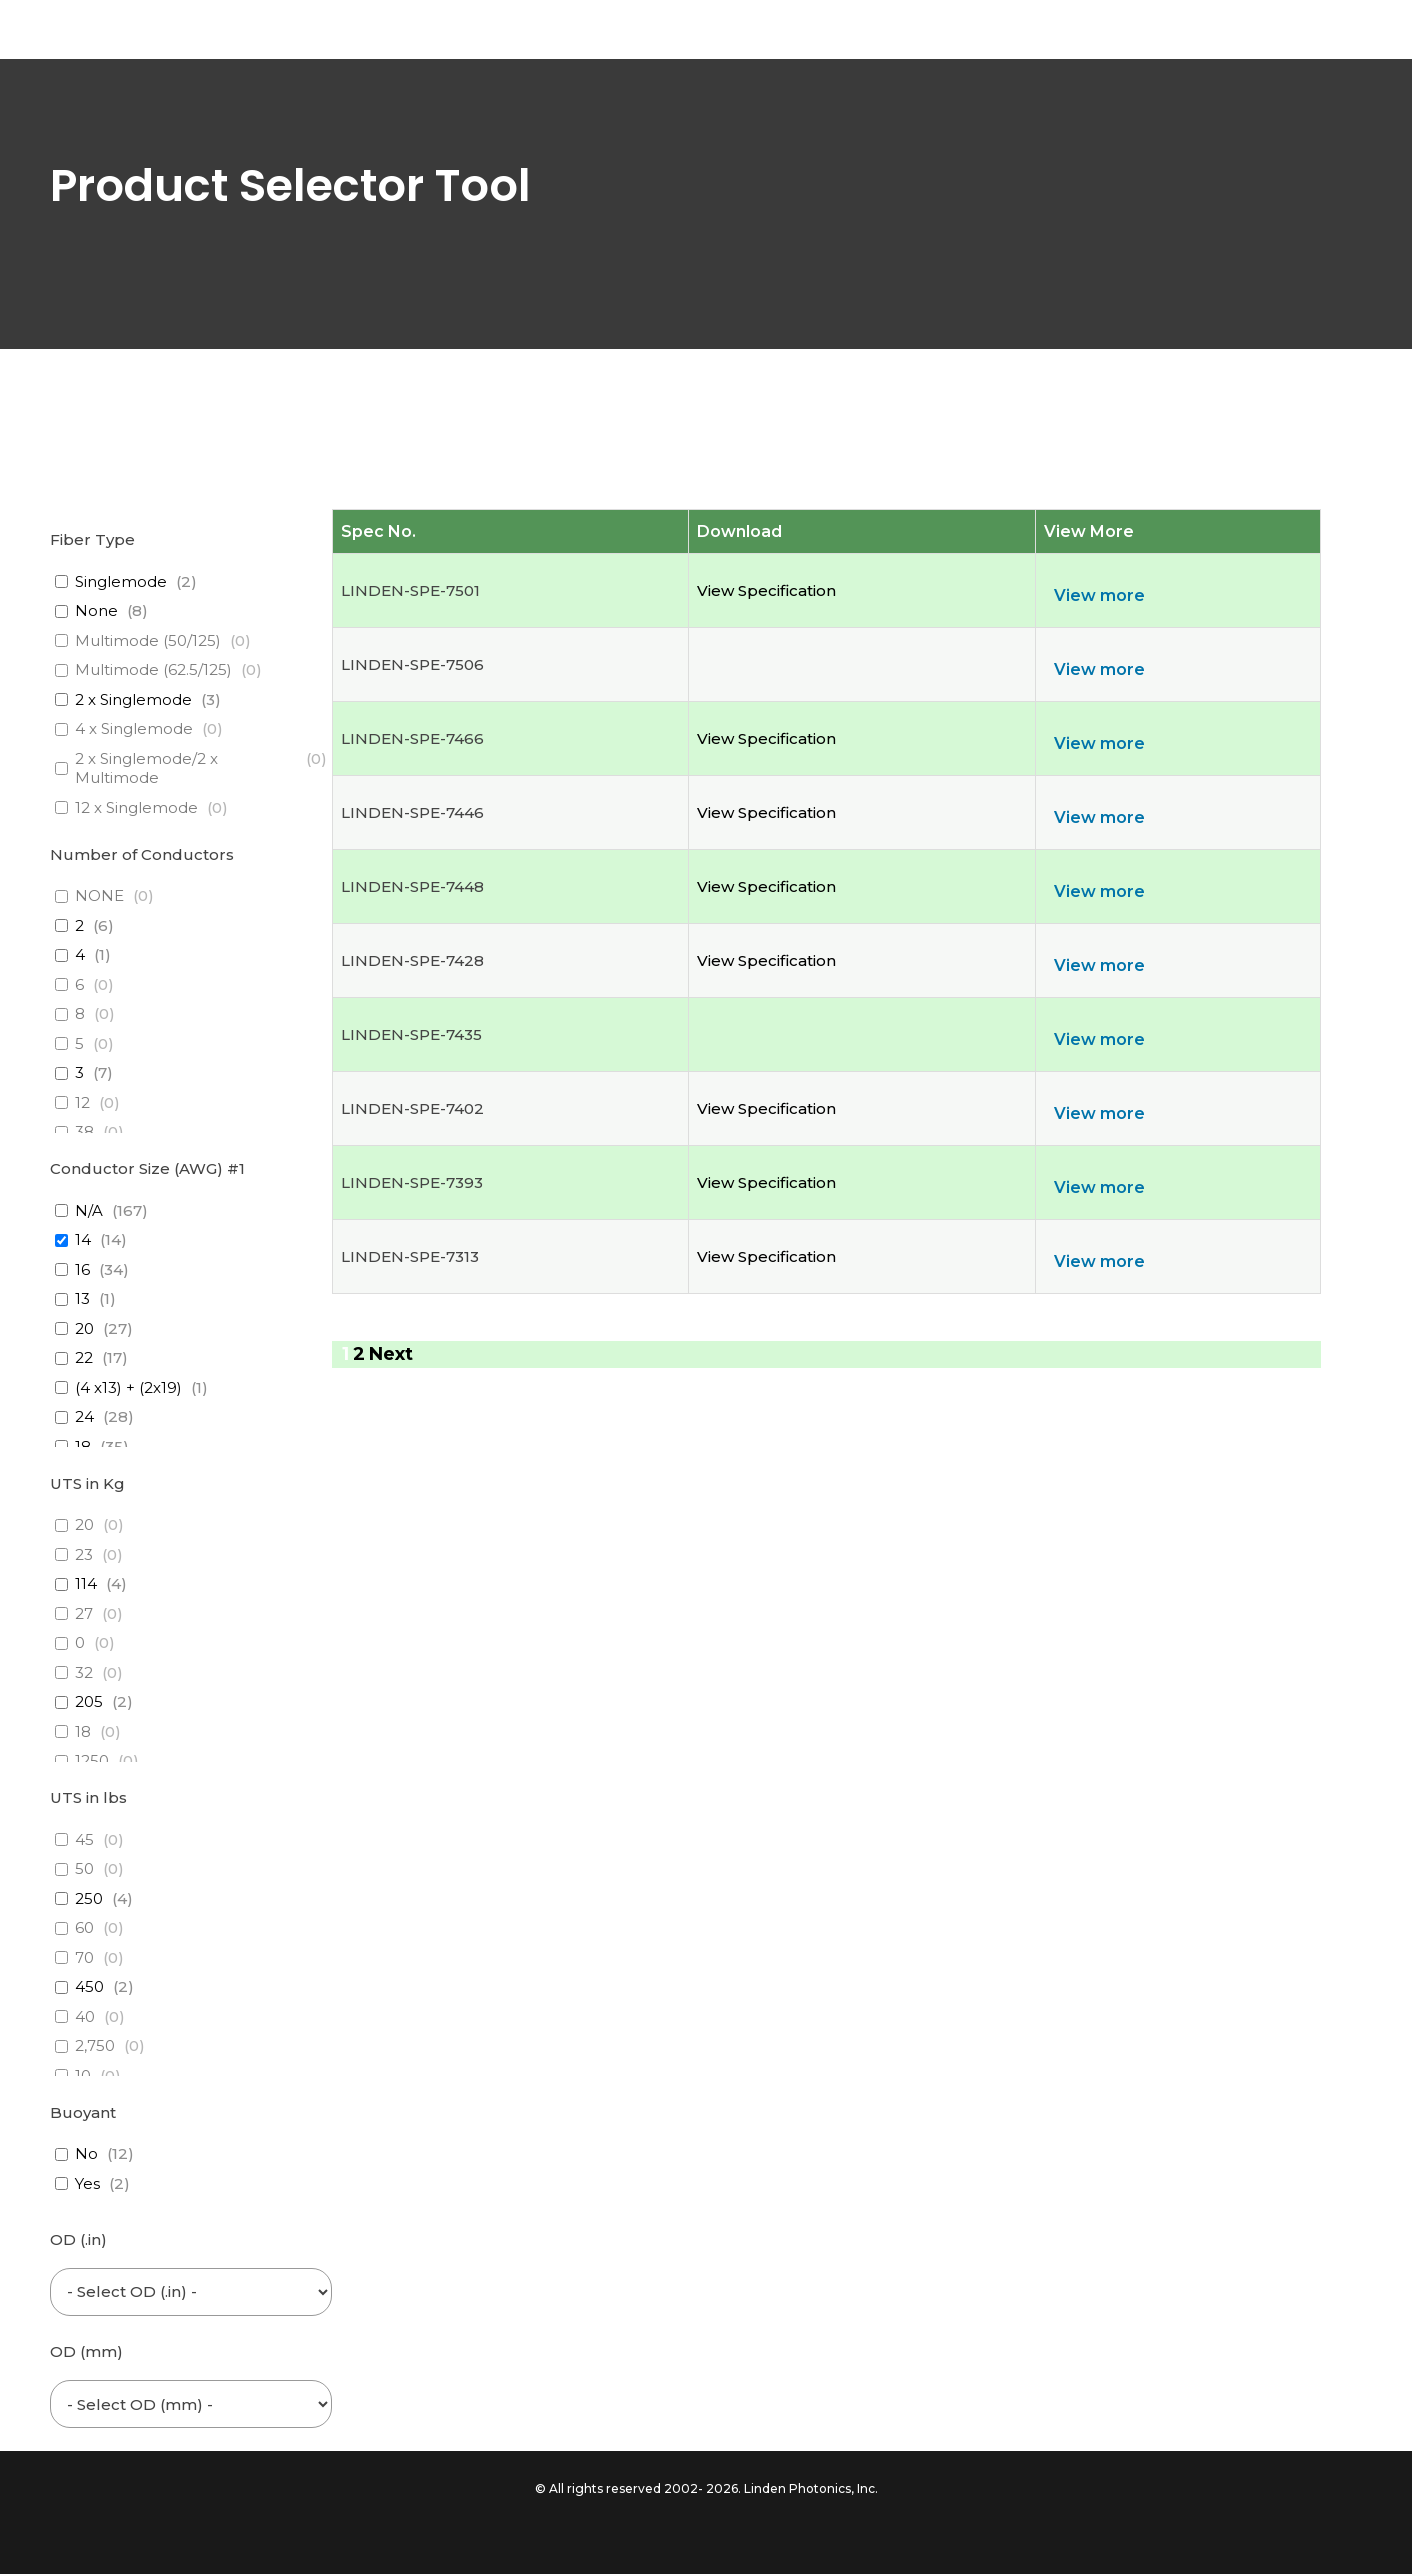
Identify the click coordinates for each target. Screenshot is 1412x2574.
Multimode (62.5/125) (153, 669)
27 (84, 1613)
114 (86, 1583)
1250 (92, 1760)
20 (84, 1328)
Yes (87, 2183)
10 (83, 2075)
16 (82, 1269)
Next (391, 1354)
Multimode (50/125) (148, 640)
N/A (89, 1210)
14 (83, 1239)
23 (84, 1554)
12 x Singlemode (136, 807)
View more (1099, 595)
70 (84, 1957)
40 (85, 2016)
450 (89, 1986)
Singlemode (121, 581)
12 (82, 1102)
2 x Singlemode (133, 699)
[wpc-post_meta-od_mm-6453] (191, 2404)
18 (83, 1446)
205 (89, 1701)
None (96, 610)
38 (84, 1131)
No (86, 2153)
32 (84, 1672)
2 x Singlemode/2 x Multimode (146, 768)
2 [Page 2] (359, 1354)
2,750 (95, 2045)
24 (84, 1416)
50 (84, 1868)
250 (89, 1898)
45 (84, 1839)
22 (84, 1357)
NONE (99, 895)
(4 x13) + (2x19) (128, 1387)
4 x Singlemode (134, 728)
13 (82, 1298)
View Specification (766, 590)
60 (84, 1927)
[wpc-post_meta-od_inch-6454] (191, 2292)
